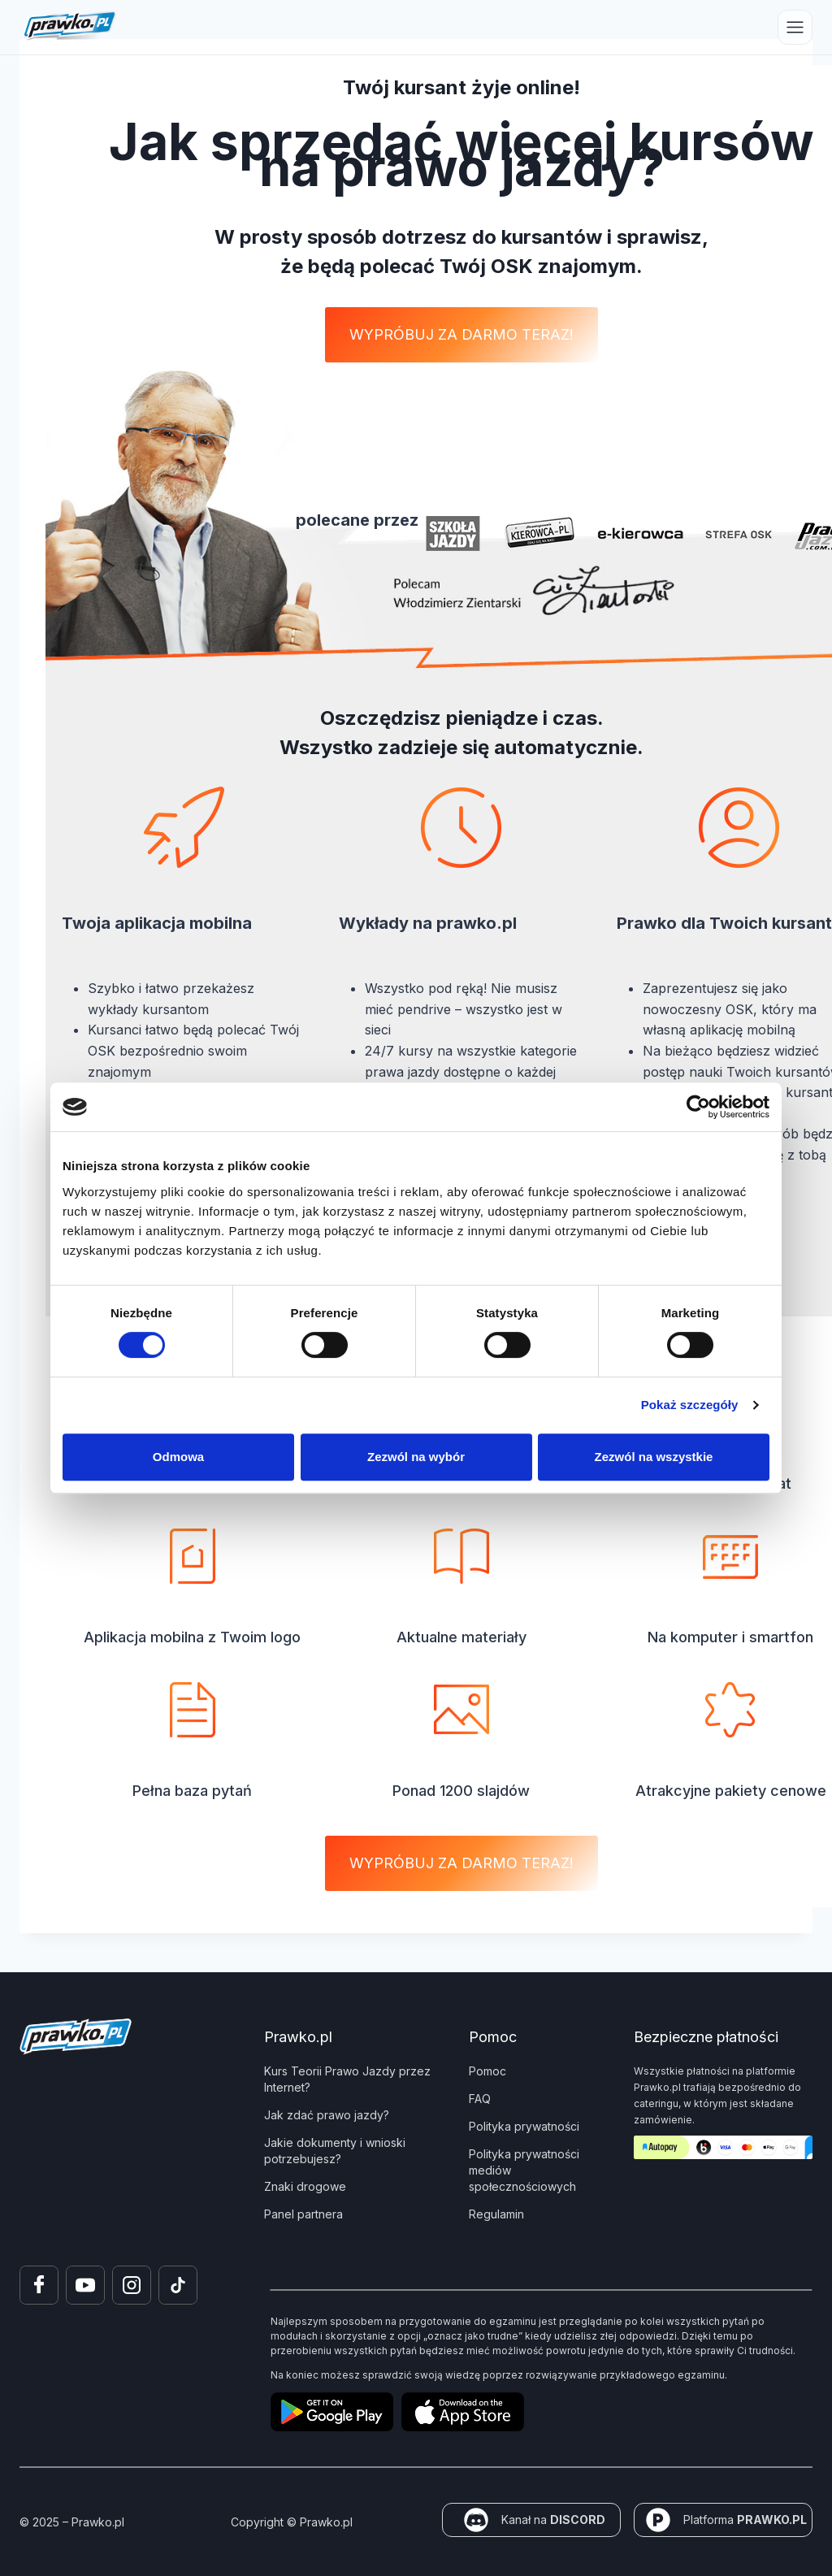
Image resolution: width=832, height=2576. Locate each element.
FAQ (480, 2098)
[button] (461, 335)
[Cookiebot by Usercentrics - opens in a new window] (698, 1107)
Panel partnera (303, 2214)
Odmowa (178, 1457)
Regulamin (496, 2214)
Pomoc (487, 2071)
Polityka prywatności (524, 2126)
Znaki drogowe (305, 2186)
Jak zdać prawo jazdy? (326, 2115)
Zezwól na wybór (416, 1457)
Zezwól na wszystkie (654, 1457)
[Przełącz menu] (795, 27)
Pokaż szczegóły (690, 1405)
